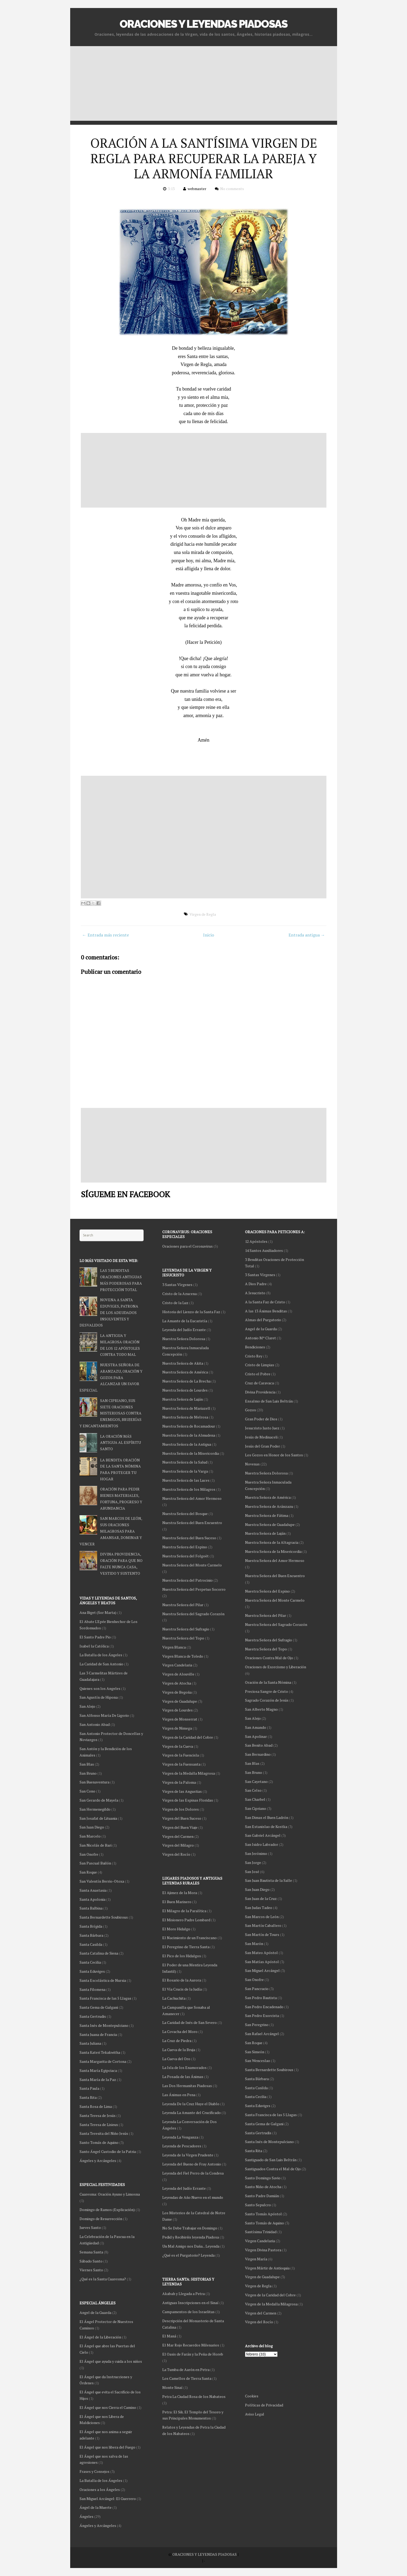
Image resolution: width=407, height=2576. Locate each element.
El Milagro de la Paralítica (184, 1910)
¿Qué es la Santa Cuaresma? (103, 2278)
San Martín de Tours (262, 1934)
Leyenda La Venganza (180, 2137)
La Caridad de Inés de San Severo (189, 2022)
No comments (232, 188)
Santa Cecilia (255, 2096)
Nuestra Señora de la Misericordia (273, 1551)
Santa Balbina (91, 1908)
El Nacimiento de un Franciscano (189, 1937)
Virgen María (256, 2258)
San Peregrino (256, 2024)
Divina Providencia (260, 1392)
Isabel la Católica (94, 1646)
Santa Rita (253, 2150)
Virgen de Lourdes (177, 1710)
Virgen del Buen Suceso (181, 1818)
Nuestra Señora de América (268, 1497)
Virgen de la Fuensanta (181, 1764)
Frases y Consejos (94, 2471)
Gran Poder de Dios (261, 1418)
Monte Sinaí (172, 2387)
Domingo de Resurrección (101, 2218)
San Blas (252, 1763)
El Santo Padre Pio (95, 1636)
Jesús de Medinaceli (261, 1437)
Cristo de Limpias (259, 1364)
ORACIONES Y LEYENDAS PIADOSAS (203, 24)
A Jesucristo (255, 1292)
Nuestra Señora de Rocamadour (188, 1426)
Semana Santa (91, 2251)
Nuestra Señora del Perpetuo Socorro (194, 1589)
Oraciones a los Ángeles (100, 2489)
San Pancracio (256, 1988)
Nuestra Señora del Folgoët (185, 1555)
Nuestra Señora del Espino (267, 1591)
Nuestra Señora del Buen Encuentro (275, 1575)
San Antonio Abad (95, 1724)
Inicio (208, 935)
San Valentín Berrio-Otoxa (102, 1881)
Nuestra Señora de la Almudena (188, 1435)
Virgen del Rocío (259, 2321)
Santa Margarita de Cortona (103, 2061)
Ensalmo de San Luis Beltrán (269, 1401)
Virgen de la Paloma (179, 1782)
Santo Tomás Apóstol (263, 2213)
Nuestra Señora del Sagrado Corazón (276, 1624)
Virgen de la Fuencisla (180, 1755)
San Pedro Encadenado (264, 2006)
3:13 (171, 188)
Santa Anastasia (93, 1890)
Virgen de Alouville (178, 1674)
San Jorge (253, 1862)
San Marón (254, 1943)
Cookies (251, 2395)
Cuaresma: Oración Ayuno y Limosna (110, 2194)
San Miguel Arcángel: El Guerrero (108, 2498)
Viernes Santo (91, 2269)
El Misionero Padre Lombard (186, 1919)
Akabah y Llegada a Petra (183, 2293)
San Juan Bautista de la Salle (268, 1880)
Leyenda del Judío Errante (184, 1329)
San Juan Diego (257, 1889)
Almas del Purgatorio (263, 1319)
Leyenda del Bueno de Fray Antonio (191, 2164)
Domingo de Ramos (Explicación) (107, 2209)
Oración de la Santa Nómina (268, 1682)
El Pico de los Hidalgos (181, 1955)
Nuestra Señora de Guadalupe (270, 1524)
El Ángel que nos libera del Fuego (107, 2447)
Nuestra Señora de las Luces (186, 1480)
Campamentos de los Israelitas (188, 2311)
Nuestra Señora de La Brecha (186, 1381)
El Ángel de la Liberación (100, 2337)
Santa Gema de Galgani (264, 2123)
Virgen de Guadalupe (262, 2276)
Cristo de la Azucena (179, 1293)
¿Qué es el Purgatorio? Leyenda (188, 2255)
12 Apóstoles (256, 1241)
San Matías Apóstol (262, 1961)
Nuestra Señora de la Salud (184, 1462)
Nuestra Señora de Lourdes (185, 1390)
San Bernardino (258, 1754)
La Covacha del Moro (179, 2031)
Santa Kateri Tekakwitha (100, 2052)
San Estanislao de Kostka (266, 1826)
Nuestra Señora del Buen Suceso (189, 1537)
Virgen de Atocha (176, 1683)
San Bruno (253, 1772)
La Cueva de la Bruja (178, 2049)
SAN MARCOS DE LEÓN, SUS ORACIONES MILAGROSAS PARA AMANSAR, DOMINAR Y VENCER (111, 1531)
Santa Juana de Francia (98, 2034)
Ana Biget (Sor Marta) (98, 1612)
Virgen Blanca (174, 1647)
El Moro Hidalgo (176, 1928)
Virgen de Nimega (177, 1728)
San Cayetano (256, 1781)
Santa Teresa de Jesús (98, 2115)
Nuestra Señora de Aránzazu (269, 1506)
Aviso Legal (254, 2414)
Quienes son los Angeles (100, 1688)
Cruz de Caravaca (259, 1382)
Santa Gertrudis (258, 2132)
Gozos (250, 1409)
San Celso (253, 1790)
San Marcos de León (262, 1916)
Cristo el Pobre (257, 1373)
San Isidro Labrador (261, 1844)
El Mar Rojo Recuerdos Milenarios (190, 2345)
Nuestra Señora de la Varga (185, 1471)
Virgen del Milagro (178, 1845)
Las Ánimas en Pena (178, 2094)
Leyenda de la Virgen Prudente (187, 2154)
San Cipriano (255, 1808)
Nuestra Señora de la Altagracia (271, 1542)
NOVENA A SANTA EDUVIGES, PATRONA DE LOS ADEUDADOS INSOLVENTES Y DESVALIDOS (109, 1312)
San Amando (255, 1727)
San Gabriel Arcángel (262, 1835)
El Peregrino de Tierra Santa (186, 1946)
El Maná (169, 2335)
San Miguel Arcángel (262, 1970)
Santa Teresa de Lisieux (99, 2124)
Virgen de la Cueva (177, 1746)
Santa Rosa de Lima (96, 2106)
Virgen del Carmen (260, 2313)
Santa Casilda (256, 2087)
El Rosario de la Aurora (181, 1980)
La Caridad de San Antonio (101, 1663)
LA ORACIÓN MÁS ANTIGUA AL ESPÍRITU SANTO (120, 1443)
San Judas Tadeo (258, 1907)
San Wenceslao (257, 2060)
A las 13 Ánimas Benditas (266, 1310)
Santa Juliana (90, 2043)
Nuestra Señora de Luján (265, 1533)
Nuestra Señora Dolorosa (266, 1473)
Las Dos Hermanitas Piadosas (187, 2085)
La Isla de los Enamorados (184, 2067)
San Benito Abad (258, 1745)
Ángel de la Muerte (96, 2507)
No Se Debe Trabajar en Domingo (189, 2228)
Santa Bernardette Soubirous (269, 2069)
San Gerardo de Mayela (99, 1800)
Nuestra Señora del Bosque (185, 1513)
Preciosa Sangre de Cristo (266, 1691)
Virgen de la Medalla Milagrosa (271, 2303)
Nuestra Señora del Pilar (265, 1615)
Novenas (252, 1463)
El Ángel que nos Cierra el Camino (108, 2407)
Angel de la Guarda (261, 1328)
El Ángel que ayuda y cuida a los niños (111, 2361)
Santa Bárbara (257, 2078)
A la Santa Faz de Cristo (265, 1301)
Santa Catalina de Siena (99, 1953)
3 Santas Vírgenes (260, 1274)
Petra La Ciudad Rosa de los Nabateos (194, 2396)
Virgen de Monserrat (179, 1719)
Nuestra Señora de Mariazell (186, 1408)
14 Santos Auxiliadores (264, 1250)
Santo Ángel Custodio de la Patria (108, 2151)
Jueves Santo (90, 2227)
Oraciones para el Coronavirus (187, 1246)
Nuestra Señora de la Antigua (186, 1444)
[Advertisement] (203, 83)
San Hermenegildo (95, 1809)
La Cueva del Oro (176, 2058)
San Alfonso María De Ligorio (104, 1715)
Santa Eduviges (257, 2105)
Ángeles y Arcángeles (98, 2160)
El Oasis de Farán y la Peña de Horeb (192, 2354)
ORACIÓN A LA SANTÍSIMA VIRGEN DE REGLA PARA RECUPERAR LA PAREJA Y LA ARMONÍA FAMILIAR (203, 158)
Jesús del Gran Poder (262, 1446)
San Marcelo (90, 1836)
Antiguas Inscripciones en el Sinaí (190, 2302)
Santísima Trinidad (260, 2231)
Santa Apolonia (92, 1899)
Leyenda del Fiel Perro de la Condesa (193, 2173)
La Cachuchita (173, 1998)
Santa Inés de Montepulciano (269, 2141)
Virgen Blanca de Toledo (182, 1656)
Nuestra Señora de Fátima (266, 1515)
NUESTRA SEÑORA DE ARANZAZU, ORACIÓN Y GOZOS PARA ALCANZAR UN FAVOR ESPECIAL (111, 1377)
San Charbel (255, 1799)
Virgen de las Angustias (182, 1791)
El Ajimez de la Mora (179, 1892)
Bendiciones (255, 1346)
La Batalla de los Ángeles (101, 1654)
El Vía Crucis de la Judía (182, 1989)
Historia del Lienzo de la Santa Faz (191, 1311)
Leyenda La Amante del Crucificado (191, 2112)
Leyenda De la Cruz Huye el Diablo (190, 2103)
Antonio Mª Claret (260, 1337)
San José (252, 1871)
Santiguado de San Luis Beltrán (271, 2159)
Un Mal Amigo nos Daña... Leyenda (190, 2246)
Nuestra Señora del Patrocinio (187, 1580)
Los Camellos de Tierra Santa (186, 2378)
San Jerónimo (256, 1853)
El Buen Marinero (176, 1901)
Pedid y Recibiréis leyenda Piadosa (190, 2237)
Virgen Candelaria (260, 2240)
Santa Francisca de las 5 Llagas (271, 2114)
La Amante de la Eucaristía (184, 1320)
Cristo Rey (253, 1356)
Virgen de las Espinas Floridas (187, 1800)
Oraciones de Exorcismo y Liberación (275, 1666)
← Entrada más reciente (105, 935)
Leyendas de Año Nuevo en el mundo (192, 2197)
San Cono (87, 1791)
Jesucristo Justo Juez (262, 1427)
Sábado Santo (91, 2261)
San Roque (253, 2042)
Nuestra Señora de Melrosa (185, 1417)
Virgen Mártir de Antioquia (267, 2267)
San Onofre (254, 1979)
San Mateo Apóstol (261, 1952)
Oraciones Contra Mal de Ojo (269, 1657)
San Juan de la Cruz (261, 1898)
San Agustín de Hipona (99, 1697)
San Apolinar (256, 1736)
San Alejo (253, 1718)
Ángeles (86, 2516)
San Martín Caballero (263, 1925)
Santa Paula (89, 2088)
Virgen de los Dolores (180, 1809)
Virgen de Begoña (177, 1692)
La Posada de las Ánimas (182, 2076)
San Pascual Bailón (95, 1863)
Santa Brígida (91, 1926)
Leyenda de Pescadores (181, 2145)
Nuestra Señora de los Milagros (188, 1489)
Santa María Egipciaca (98, 2070)
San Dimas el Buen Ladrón (266, 1817)
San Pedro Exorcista (262, 2015)
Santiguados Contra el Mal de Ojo (273, 2168)
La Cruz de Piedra (176, 2040)
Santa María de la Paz (98, 2079)
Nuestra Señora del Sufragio (268, 1639)
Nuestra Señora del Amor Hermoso (274, 1560)
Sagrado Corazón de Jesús (267, 1700)
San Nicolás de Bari (96, 1845)
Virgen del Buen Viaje (179, 1827)
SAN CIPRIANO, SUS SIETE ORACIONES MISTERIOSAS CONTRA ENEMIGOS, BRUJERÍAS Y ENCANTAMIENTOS (110, 1413)
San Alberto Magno (261, 1709)
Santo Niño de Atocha (263, 2186)
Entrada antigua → (307, 935)
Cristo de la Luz (175, 1302)
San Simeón (254, 2051)
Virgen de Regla (202, 914)
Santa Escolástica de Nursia (103, 1980)
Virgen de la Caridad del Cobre (270, 2294)
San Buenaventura (94, 1782)
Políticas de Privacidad (264, 2405)
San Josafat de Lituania (98, 1818)
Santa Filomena (92, 1989)
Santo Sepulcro (258, 2204)
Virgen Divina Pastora (263, 2249)
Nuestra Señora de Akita (182, 1363)
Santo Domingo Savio (262, 2177)
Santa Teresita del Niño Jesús (104, 2133)
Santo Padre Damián (262, 2195)
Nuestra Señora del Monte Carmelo (275, 1600)
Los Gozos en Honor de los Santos (274, 1454)
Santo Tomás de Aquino (264, 2222)
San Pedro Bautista (261, 1997)
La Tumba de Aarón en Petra (186, 2369)
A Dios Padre (256, 1283)
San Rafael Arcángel (262, 2033)
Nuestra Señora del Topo (266, 1648)
